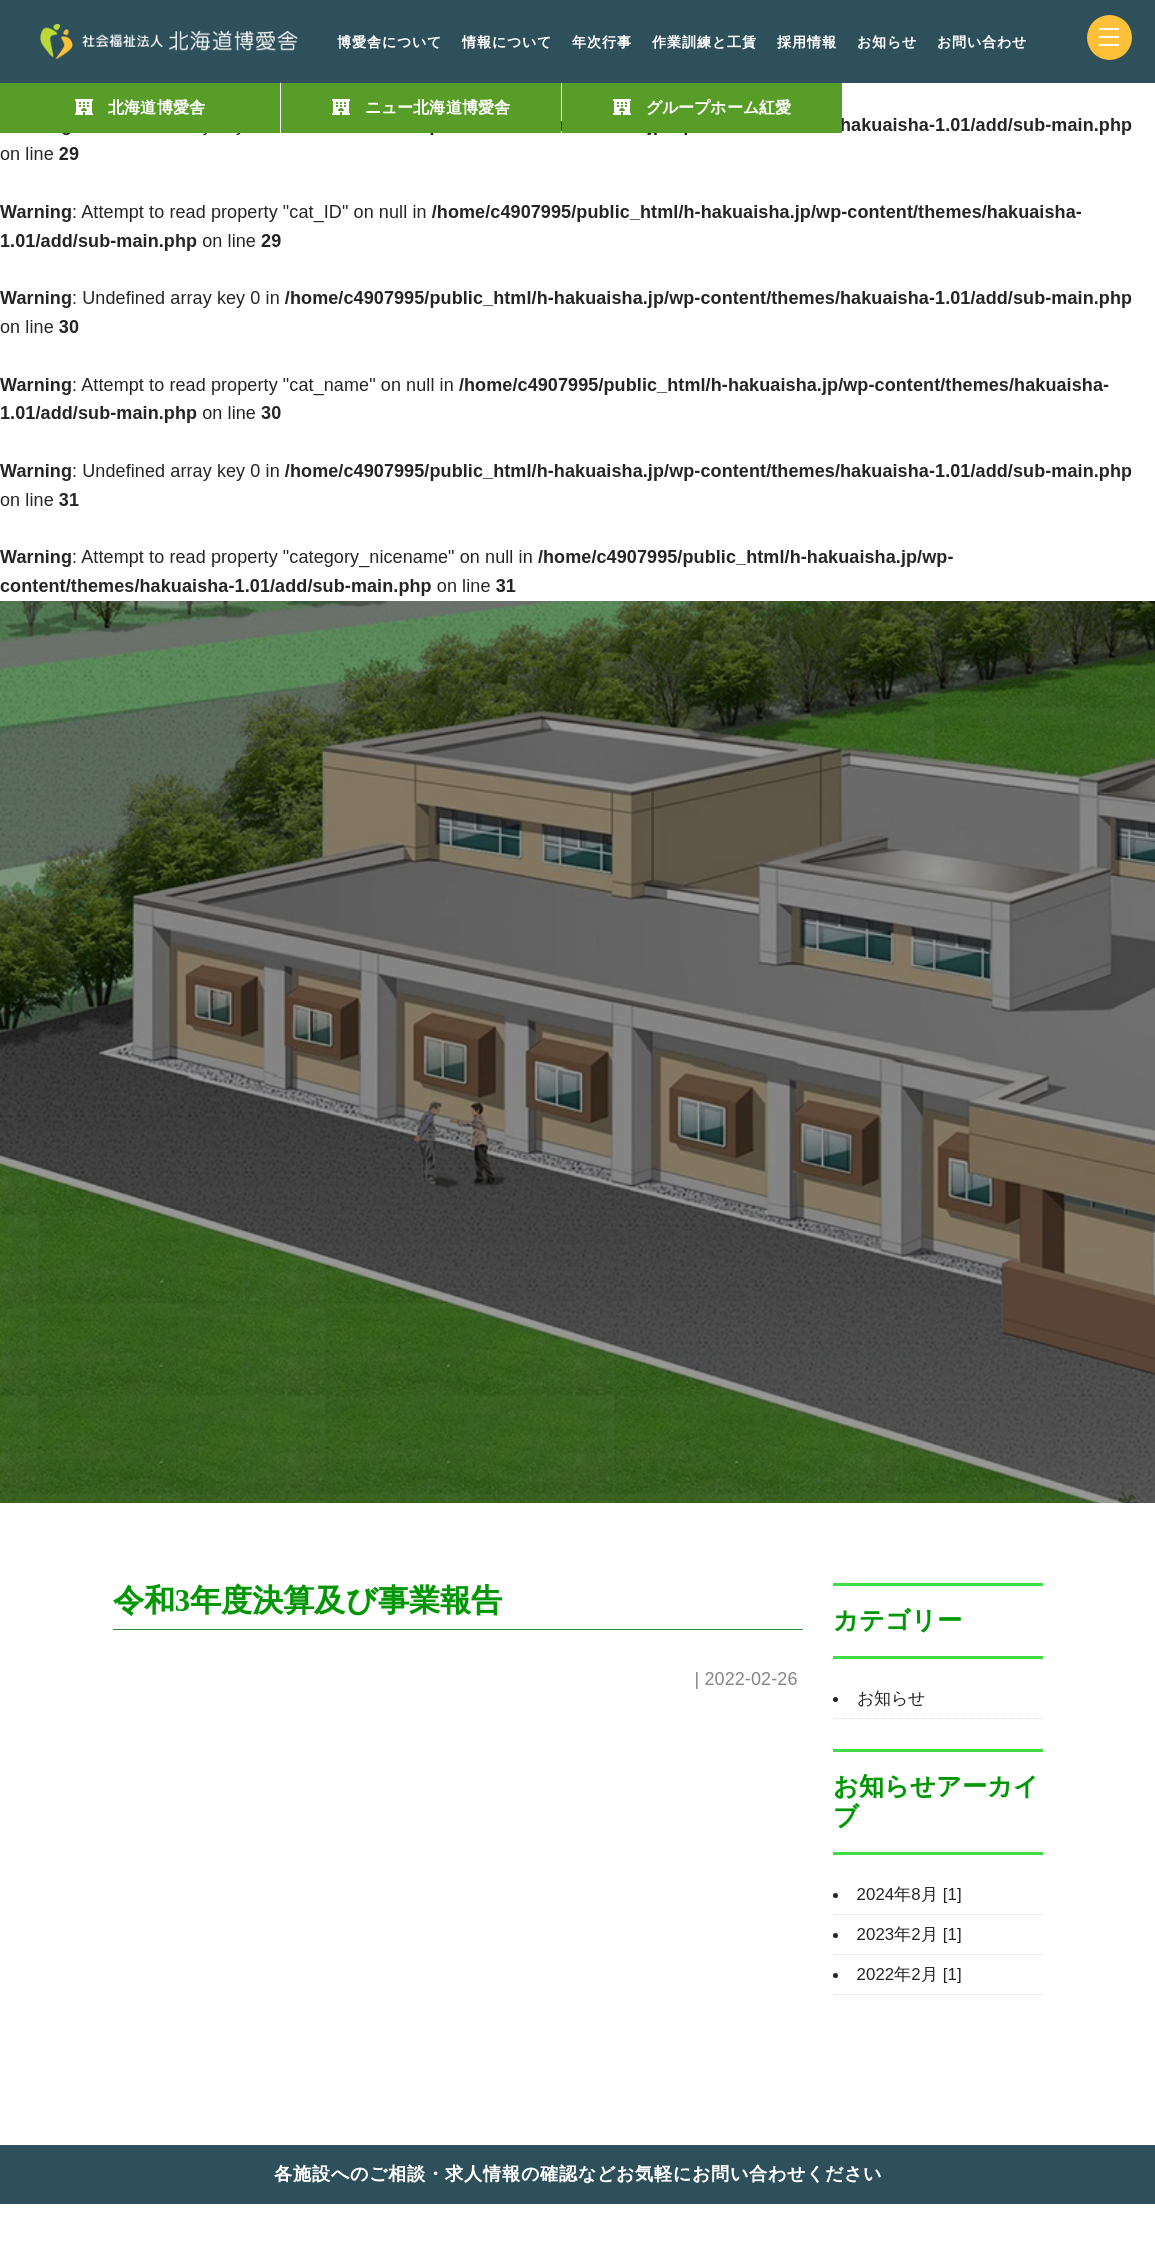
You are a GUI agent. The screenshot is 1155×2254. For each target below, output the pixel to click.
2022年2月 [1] (913, 1974)
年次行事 (602, 42)
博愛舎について (389, 42)
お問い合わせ (982, 42)
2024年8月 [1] (913, 1894)
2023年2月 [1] (913, 1934)
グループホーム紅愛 (718, 107)
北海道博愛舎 (156, 107)
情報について (507, 42)
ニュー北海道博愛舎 (437, 107)
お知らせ (887, 42)
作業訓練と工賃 (704, 42)
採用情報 (807, 42)
